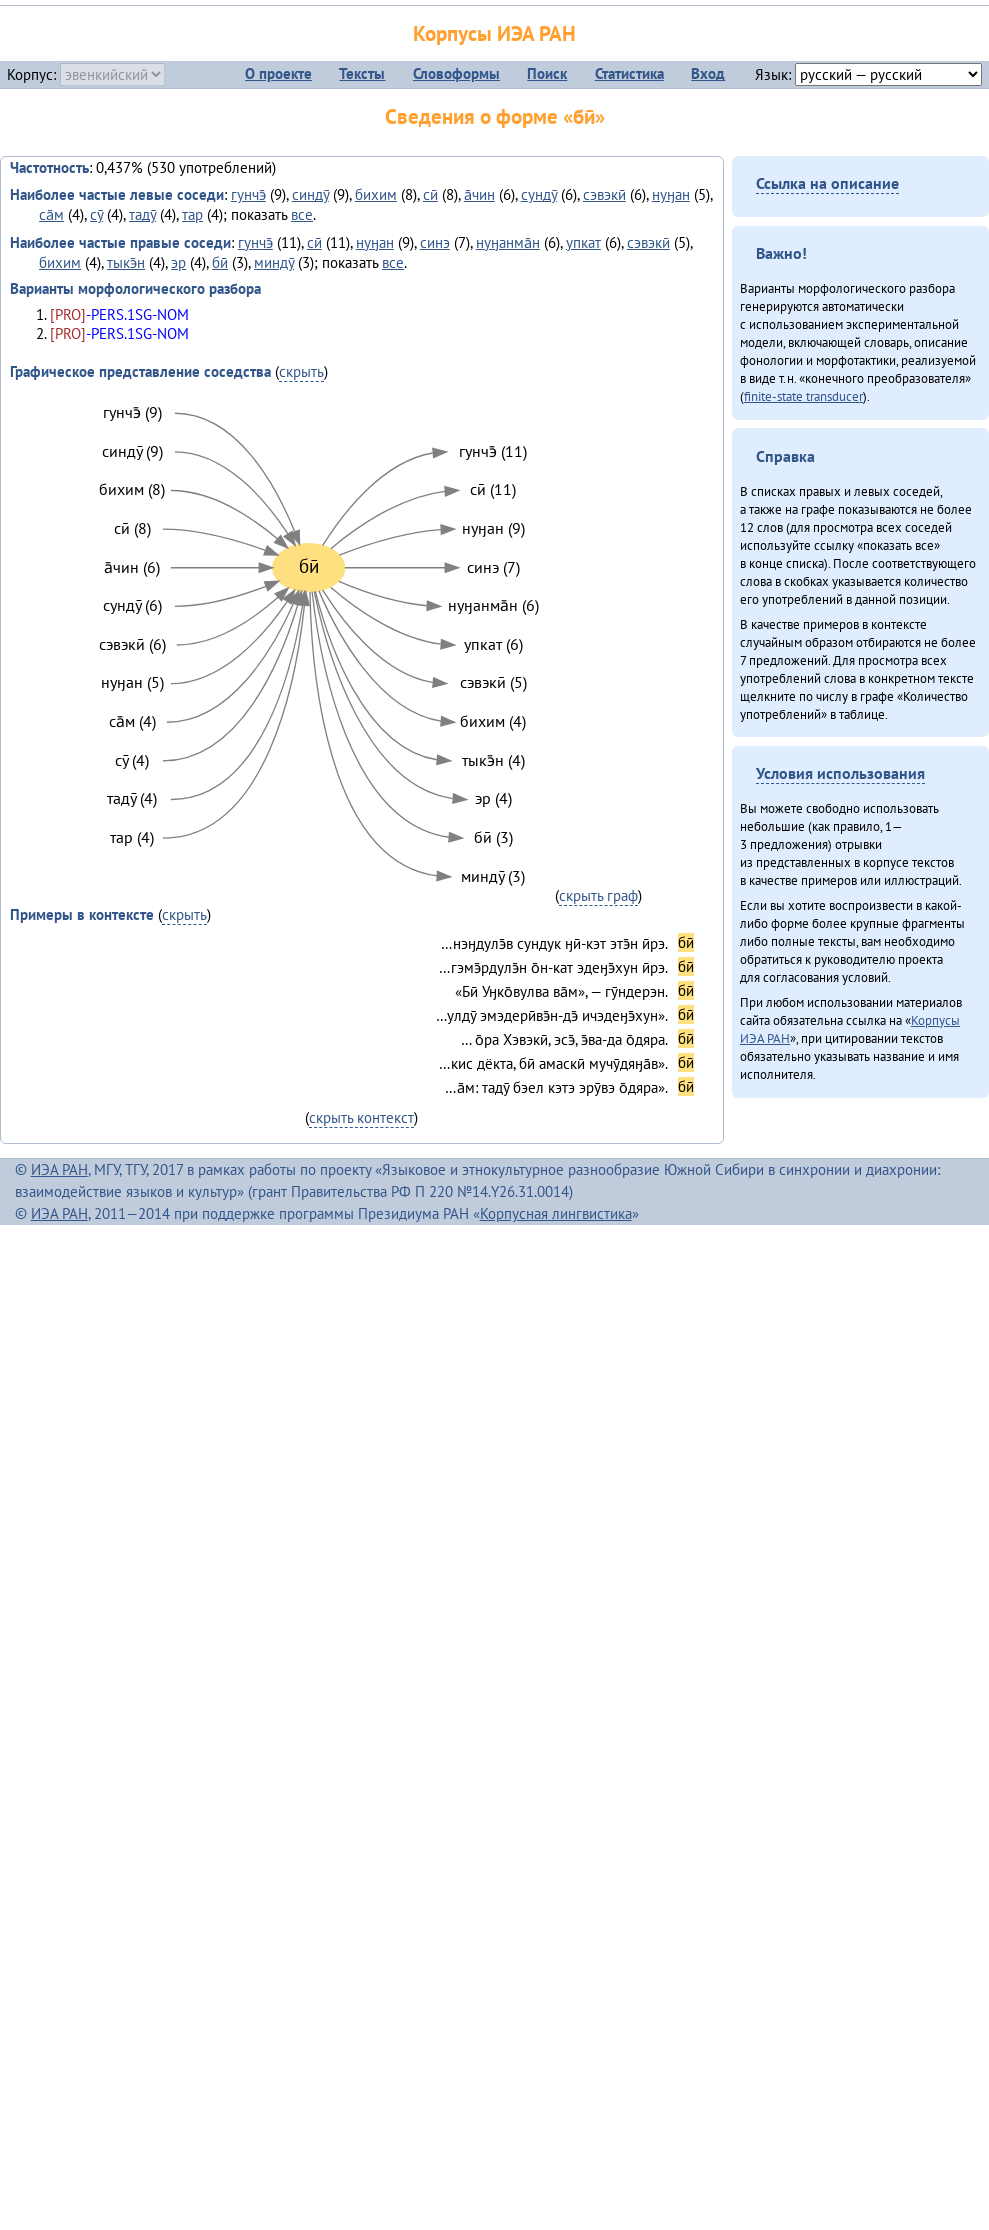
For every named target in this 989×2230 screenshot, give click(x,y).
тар (192, 214)
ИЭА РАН (59, 1169)
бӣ (220, 262)
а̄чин (479, 194)
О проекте (278, 73)
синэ (435, 242)
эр (178, 262)
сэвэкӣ (604, 194)
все (302, 214)
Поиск (547, 73)
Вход (708, 73)
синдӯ (310, 194)
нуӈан (671, 194)
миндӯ (274, 262)
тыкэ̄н (126, 262)
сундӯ (539, 194)
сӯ (96, 214)
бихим (376, 194)
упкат (583, 242)
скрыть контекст (361, 1117)
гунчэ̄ (248, 194)
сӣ (430, 194)
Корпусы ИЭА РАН (494, 33)
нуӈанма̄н (508, 242)
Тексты (362, 73)
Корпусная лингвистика (556, 1213)
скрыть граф (598, 895)
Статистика (629, 73)
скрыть (301, 371)
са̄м (51, 214)
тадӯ (142, 214)
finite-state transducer (803, 396)
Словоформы (456, 73)
